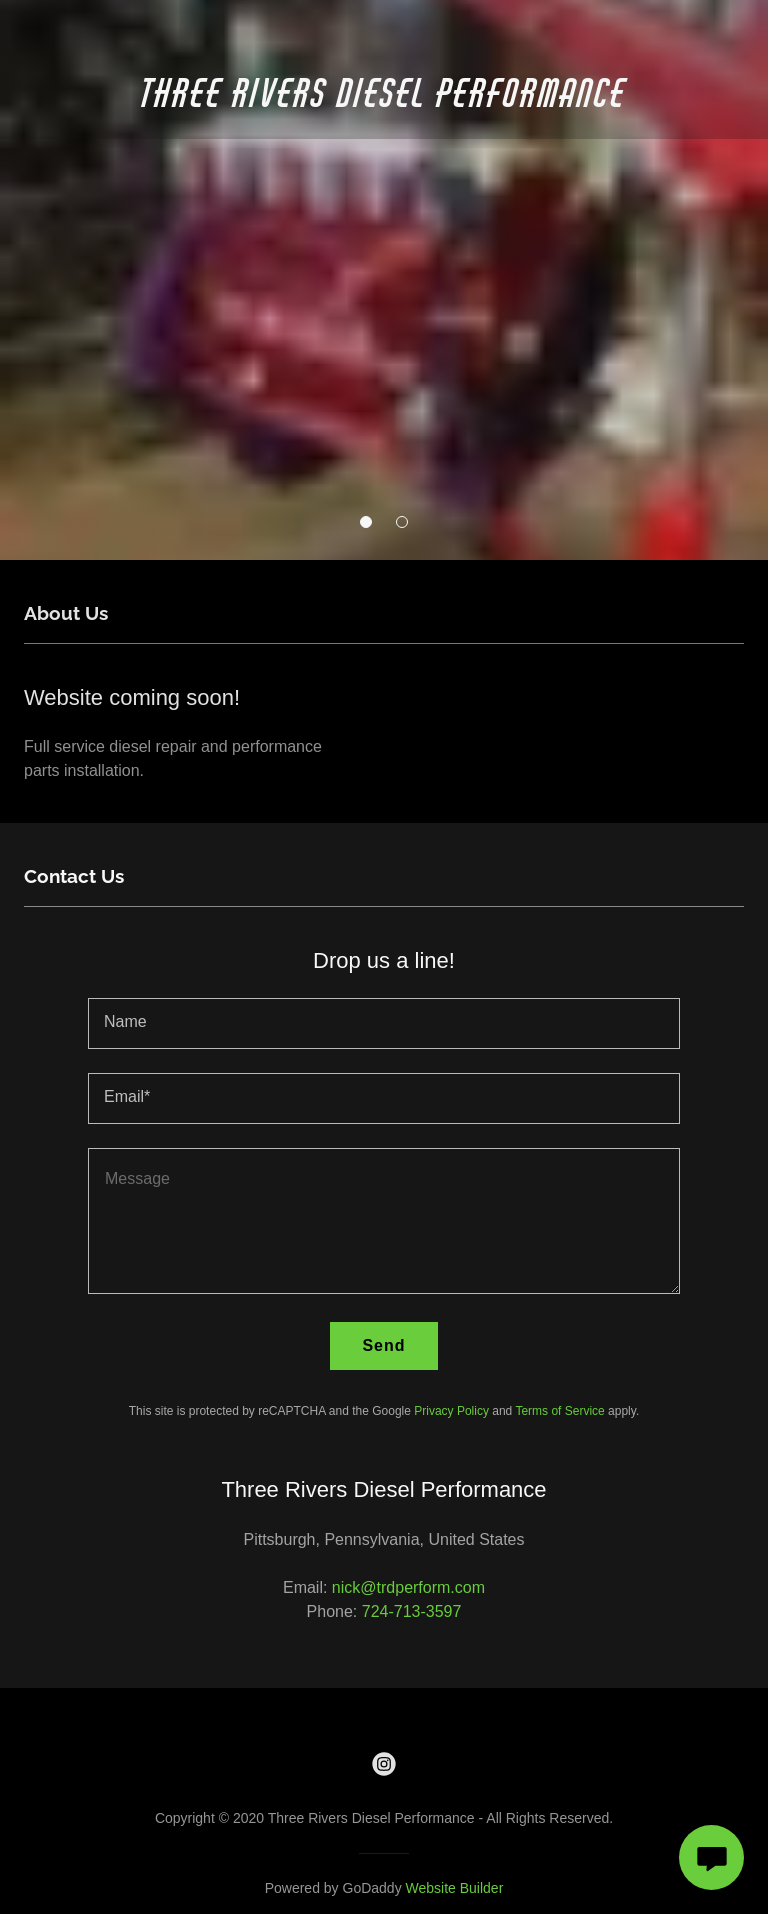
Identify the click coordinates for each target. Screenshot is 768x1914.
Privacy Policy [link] (451, 1411)
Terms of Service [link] (559, 1411)
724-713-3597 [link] (412, 1611)
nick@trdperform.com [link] (408, 1587)
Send (383, 1345)
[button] (366, 522)
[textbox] (384, 1023)
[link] (384, 101)
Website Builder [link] (455, 1888)
